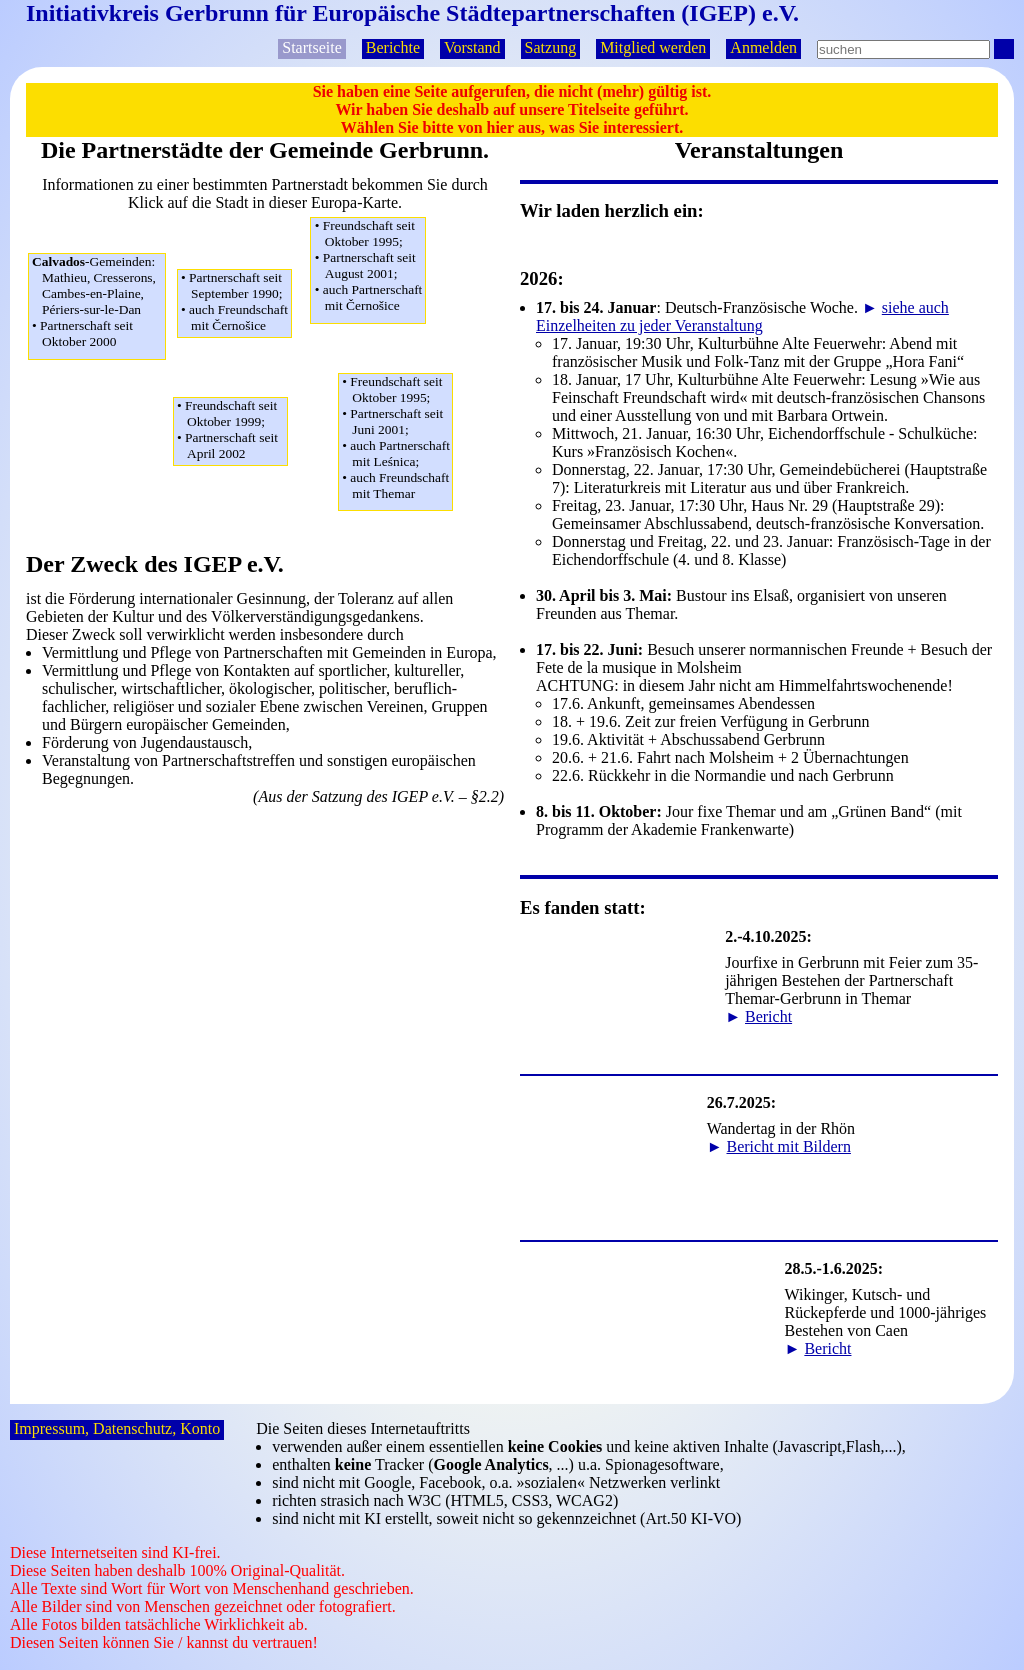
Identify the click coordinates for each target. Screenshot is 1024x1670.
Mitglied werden (653, 47)
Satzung (551, 47)
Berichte (393, 47)
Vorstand (472, 47)
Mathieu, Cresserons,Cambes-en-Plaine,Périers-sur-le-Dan (98, 302)
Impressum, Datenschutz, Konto (117, 1428)
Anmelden (763, 47)
